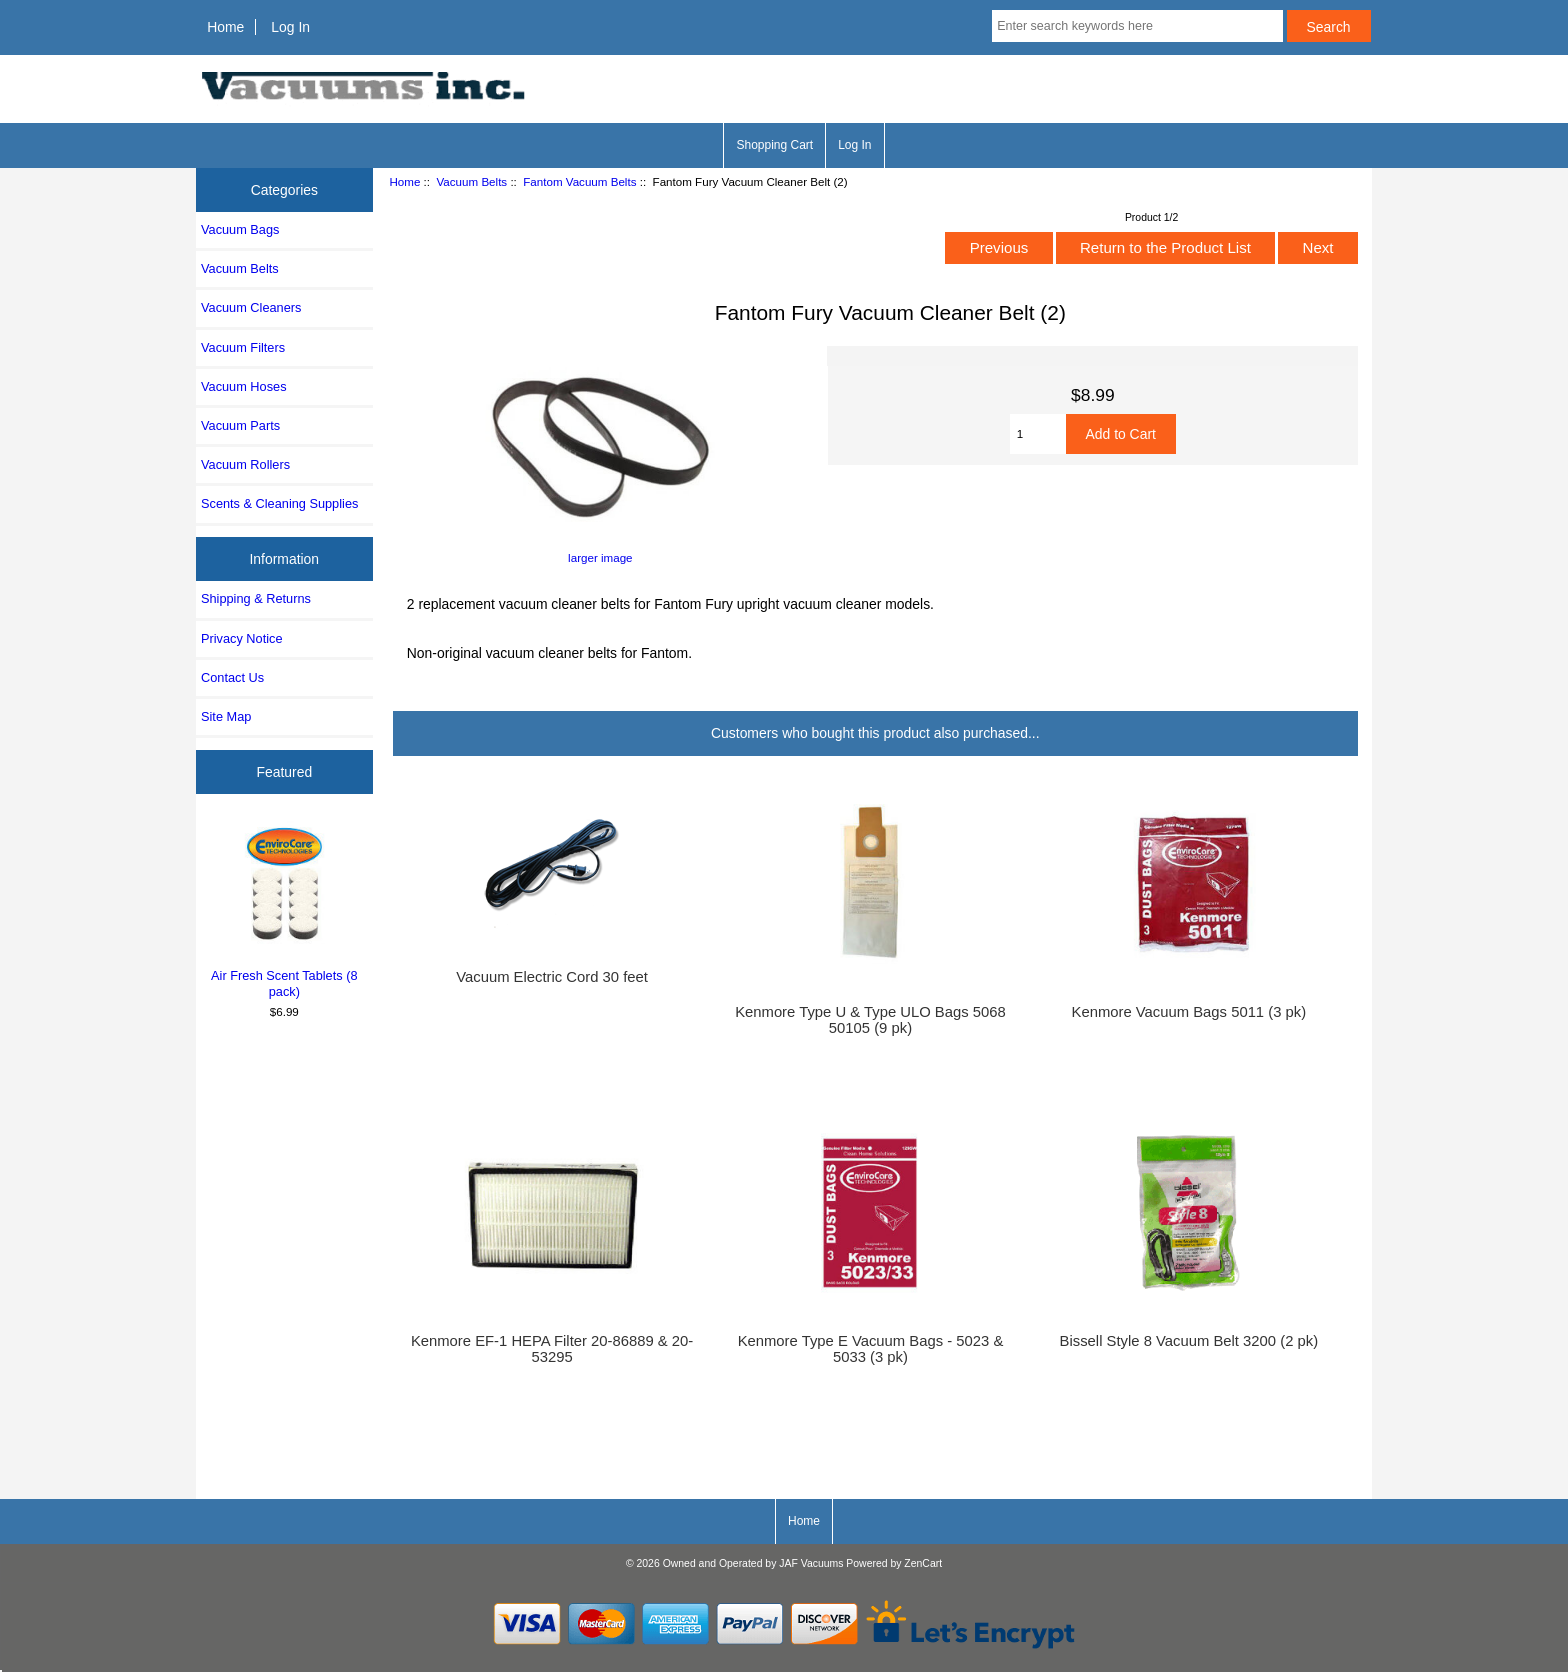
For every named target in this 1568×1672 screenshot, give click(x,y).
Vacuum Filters (243, 347)
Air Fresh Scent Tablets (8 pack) (284, 910)
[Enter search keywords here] (1137, 26)
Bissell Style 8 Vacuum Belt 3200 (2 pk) (1189, 1341)
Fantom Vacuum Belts (579, 181)
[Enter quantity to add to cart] (1038, 434)
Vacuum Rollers (245, 464)
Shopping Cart (774, 145)
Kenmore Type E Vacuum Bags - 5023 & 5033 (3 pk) (871, 1349)
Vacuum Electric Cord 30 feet (552, 977)
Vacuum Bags (240, 229)
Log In (290, 27)
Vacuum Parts (240, 425)
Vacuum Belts (471, 181)
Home (225, 27)
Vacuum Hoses (244, 386)
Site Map (226, 716)
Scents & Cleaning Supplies (279, 503)
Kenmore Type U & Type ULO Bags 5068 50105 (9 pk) (870, 1020)
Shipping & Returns (256, 598)
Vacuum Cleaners (251, 307)
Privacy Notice (241, 638)
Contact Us (232, 677)
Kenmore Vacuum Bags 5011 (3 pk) (1189, 1012)
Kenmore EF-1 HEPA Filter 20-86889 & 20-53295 (552, 1349)
